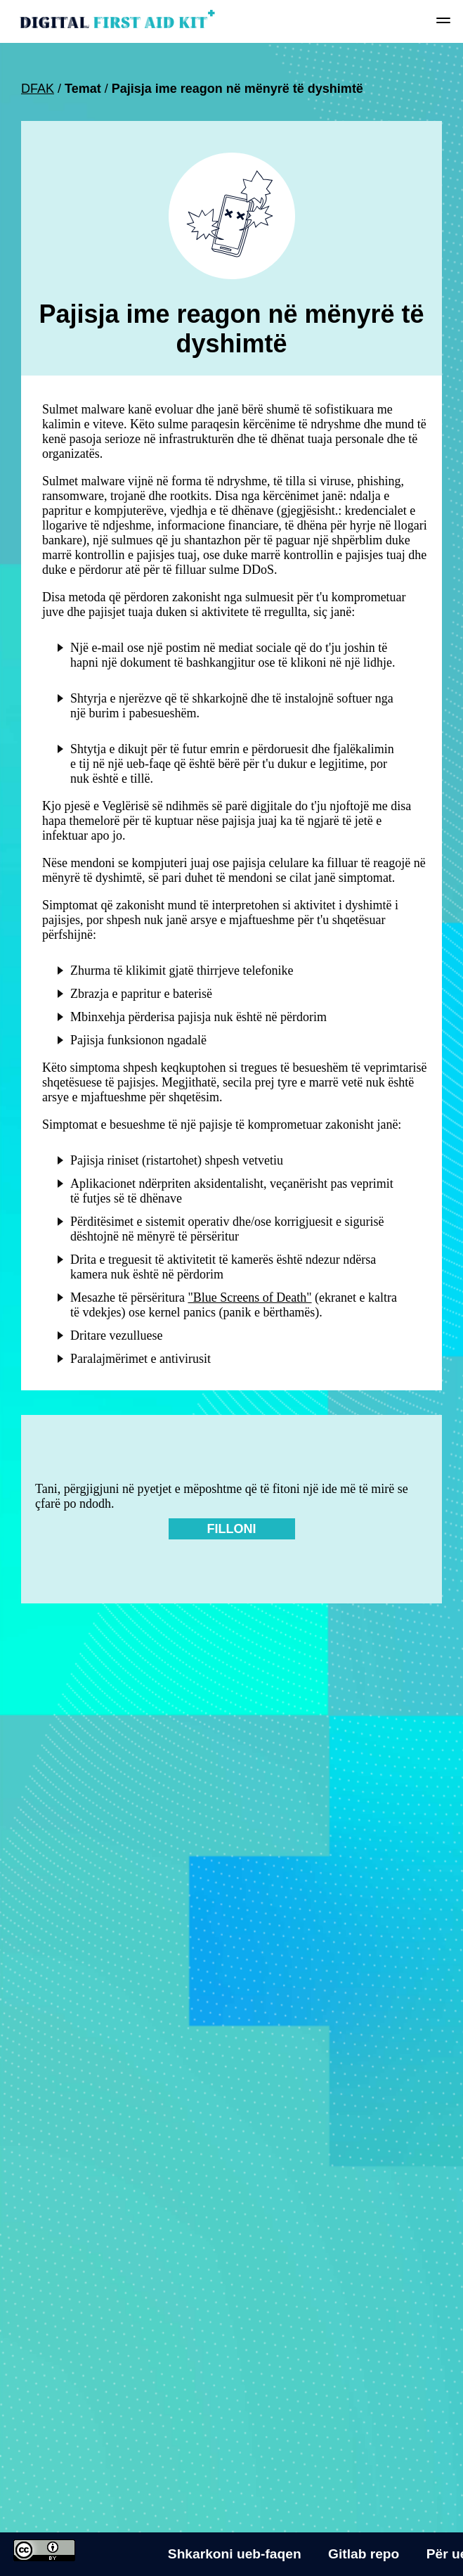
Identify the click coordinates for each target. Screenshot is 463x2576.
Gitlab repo (363, 2553)
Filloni (231, 1529)
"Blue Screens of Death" (249, 1297)
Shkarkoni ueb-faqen (234, 2553)
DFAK (37, 89)
